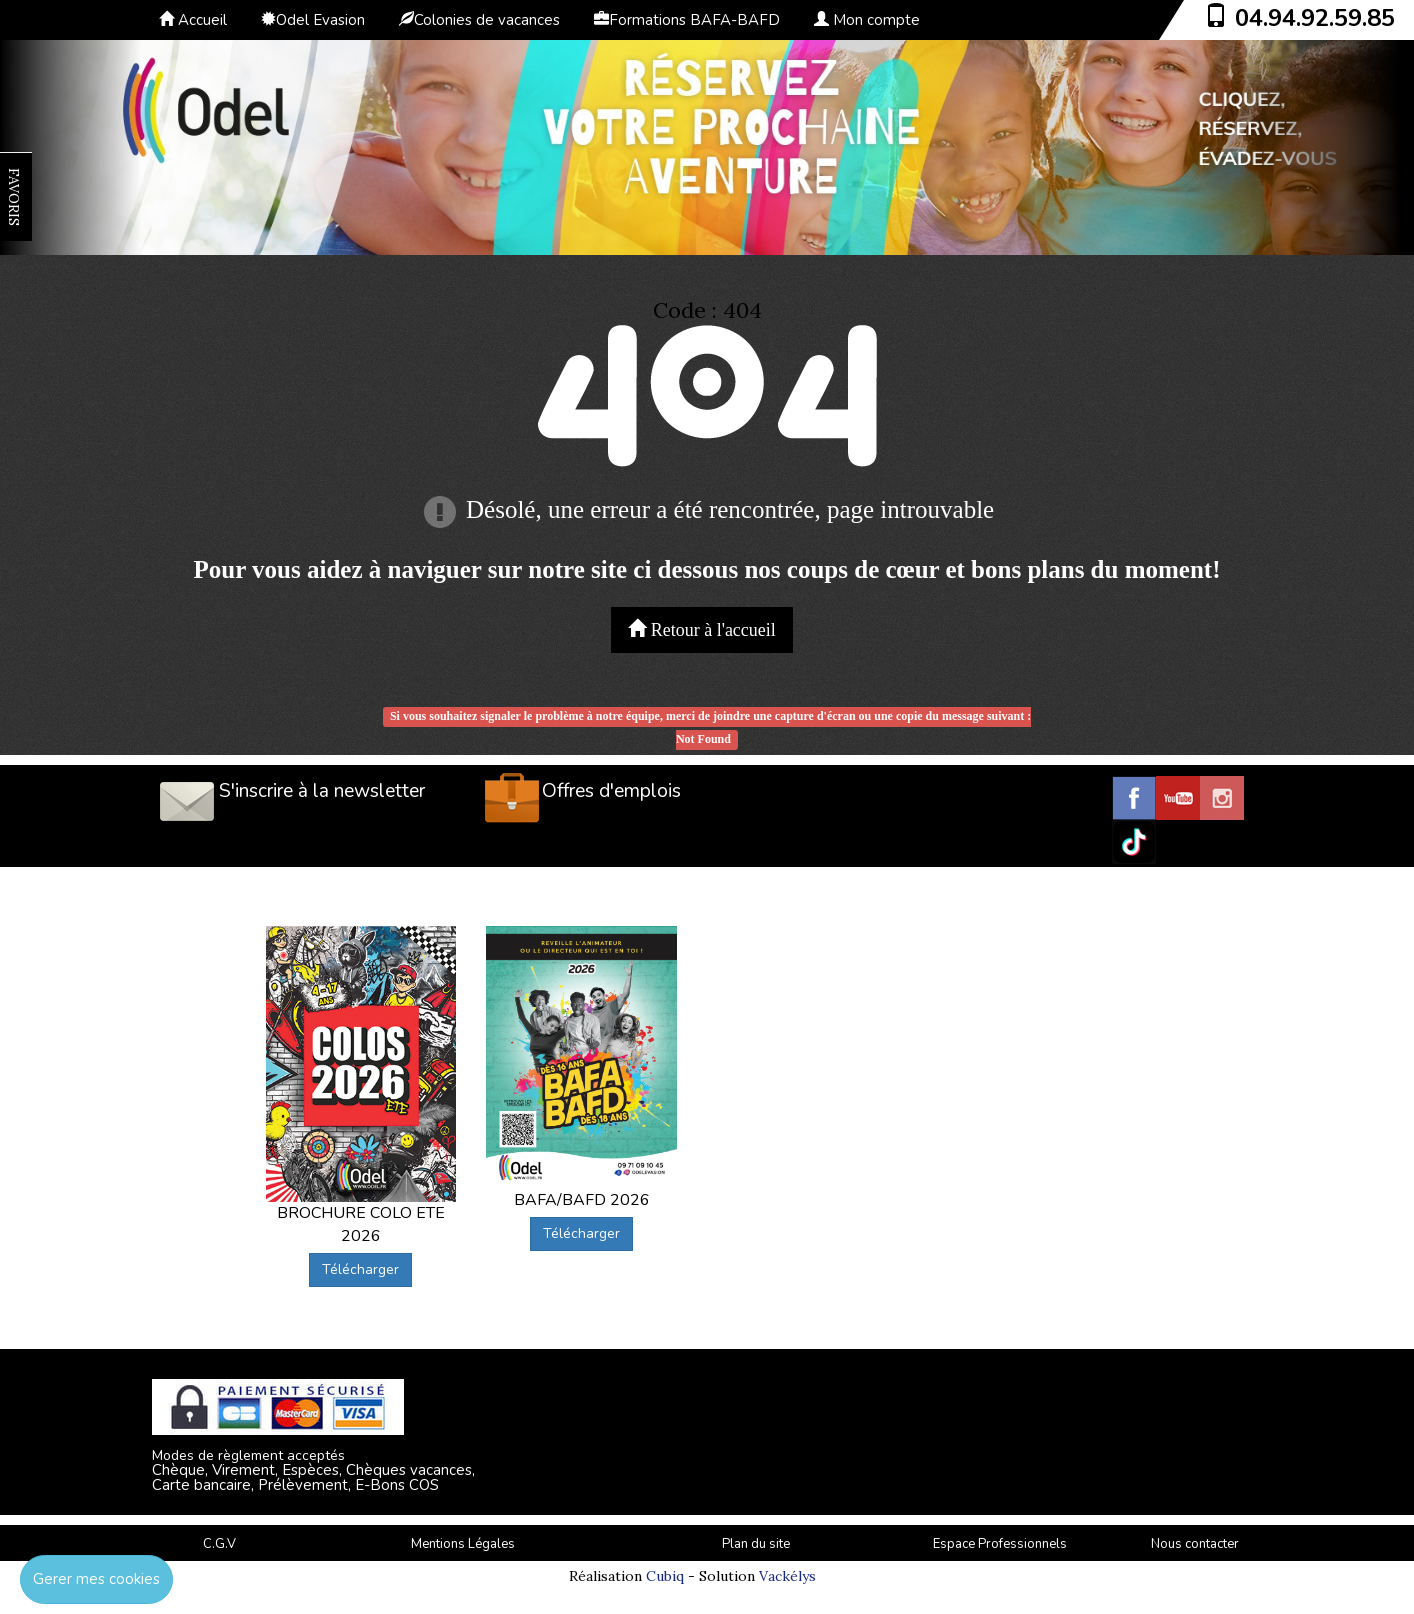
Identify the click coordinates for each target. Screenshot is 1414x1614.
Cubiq (665, 1576)
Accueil (193, 20)
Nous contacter (1195, 1544)
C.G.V (219, 1544)
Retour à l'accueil (702, 629)
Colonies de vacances (479, 20)
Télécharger (360, 1269)
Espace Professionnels (1000, 1544)
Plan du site (756, 1544)
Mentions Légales (463, 1544)
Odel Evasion (313, 20)
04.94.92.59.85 (1315, 18)
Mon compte (867, 20)
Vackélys (787, 1576)
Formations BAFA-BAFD (687, 20)
